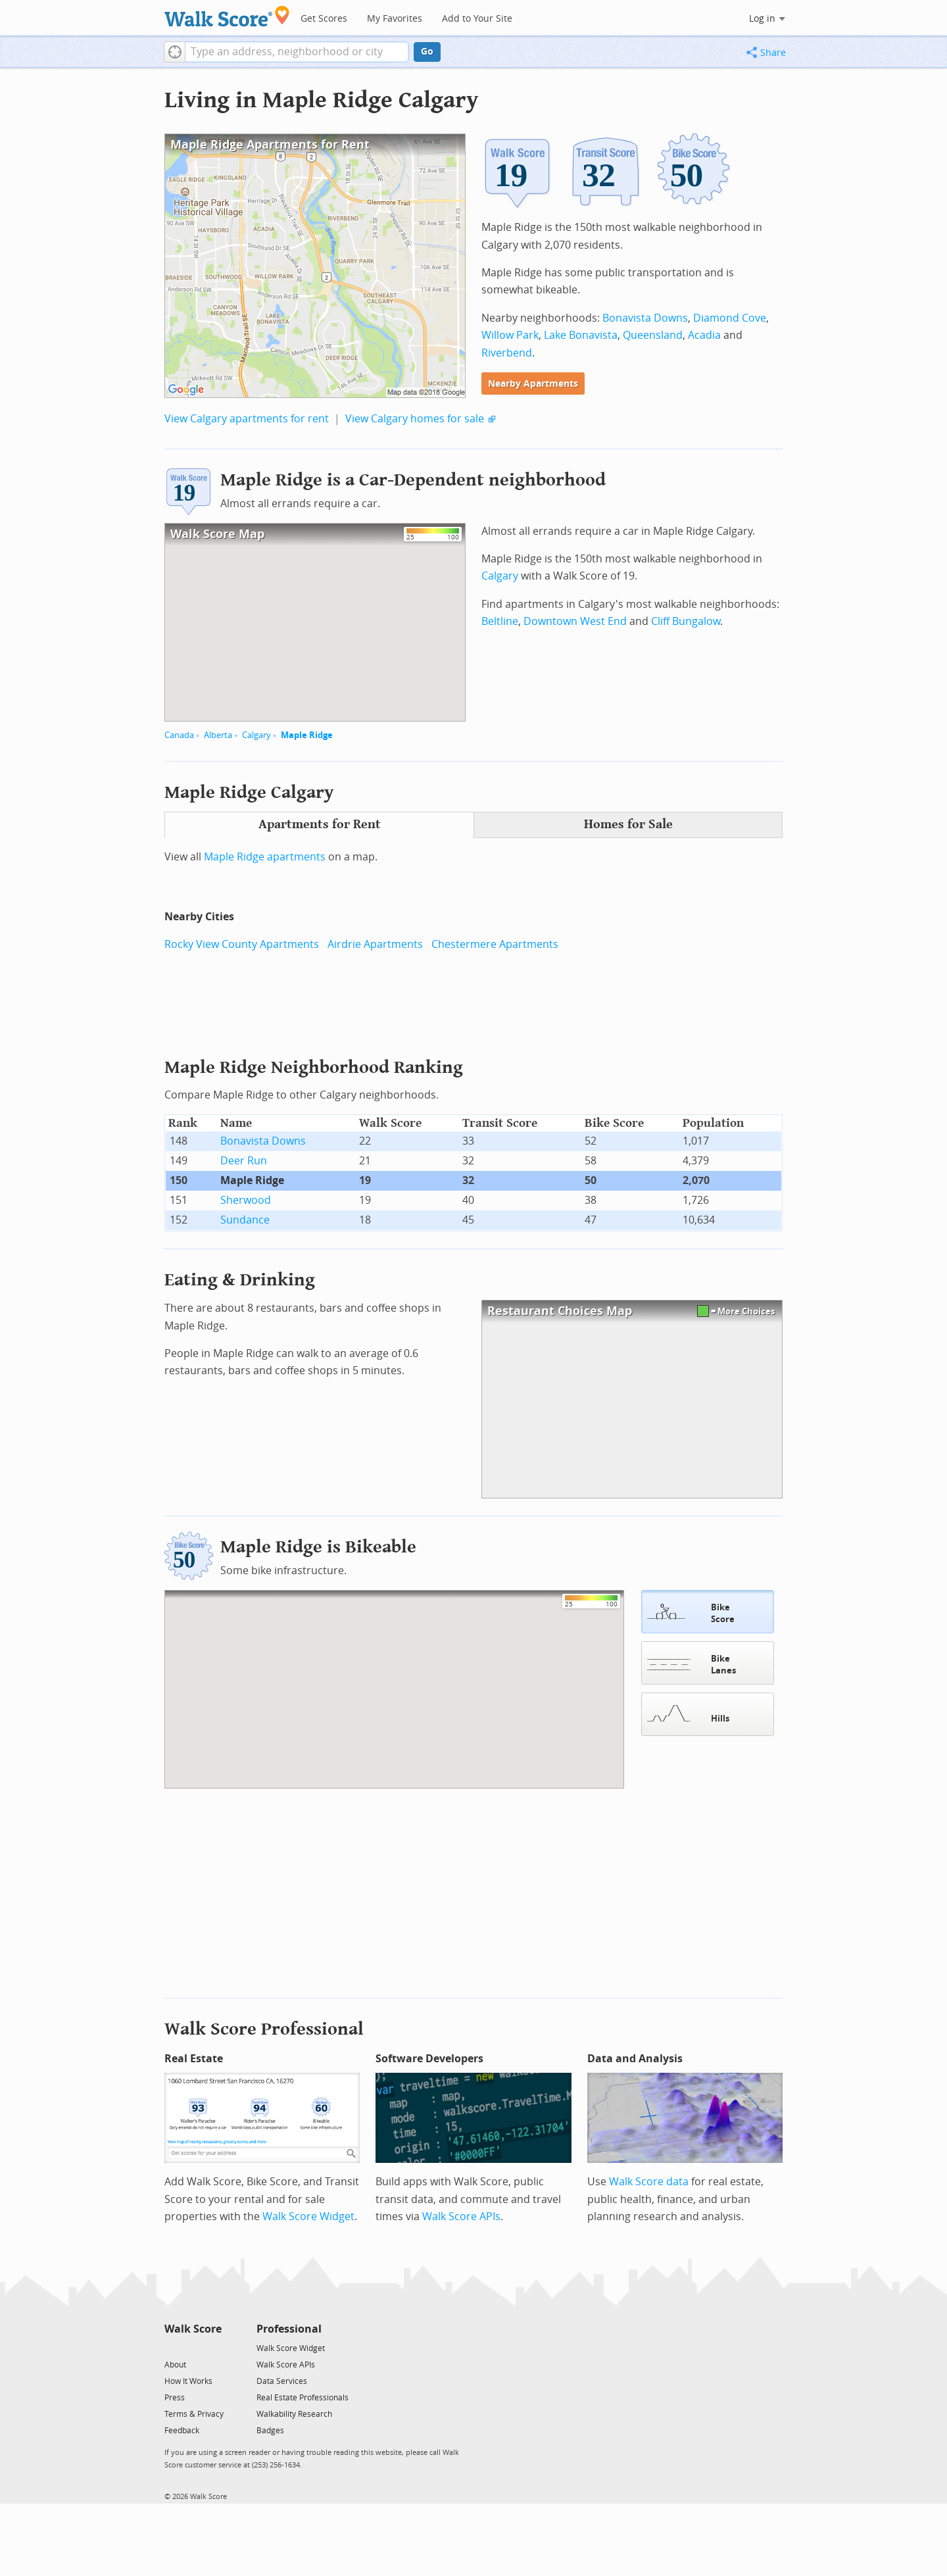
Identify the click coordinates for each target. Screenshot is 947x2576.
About (175, 2364)
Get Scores (324, 18)
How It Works (188, 2381)
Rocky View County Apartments (241, 944)
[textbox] (297, 51)
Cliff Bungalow (685, 621)
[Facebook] (192, 2347)
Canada (179, 735)
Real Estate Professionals (302, 2397)
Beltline (499, 621)
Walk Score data (649, 2181)
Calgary (256, 735)
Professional (289, 2329)
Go (427, 51)
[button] (174, 51)
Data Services (281, 2381)
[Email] (212, 2347)
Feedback (181, 2430)
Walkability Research (294, 2414)
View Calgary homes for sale (414, 418)
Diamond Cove (729, 318)
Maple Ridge (307, 735)
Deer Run (243, 1160)
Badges (270, 2430)
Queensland (653, 335)
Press (174, 2397)
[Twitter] (172, 2347)
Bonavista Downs (645, 318)
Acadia (704, 335)
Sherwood (245, 1200)
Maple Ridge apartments (265, 857)
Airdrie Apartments (375, 944)
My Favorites (394, 18)
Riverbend (506, 353)
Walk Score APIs (461, 2216)
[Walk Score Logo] (227, 16)
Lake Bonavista (581, 335)
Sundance (245, 1220)
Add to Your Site (477, 18)
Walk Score (193, 2329)
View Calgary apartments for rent (246, 418)
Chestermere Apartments (494, 944)
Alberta (218, 735)
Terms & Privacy (194, 2414)
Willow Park (510, 335)
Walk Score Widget (308, 2216)
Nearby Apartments (533, 383)
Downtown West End (575, 621)
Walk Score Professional (264, 2029)
